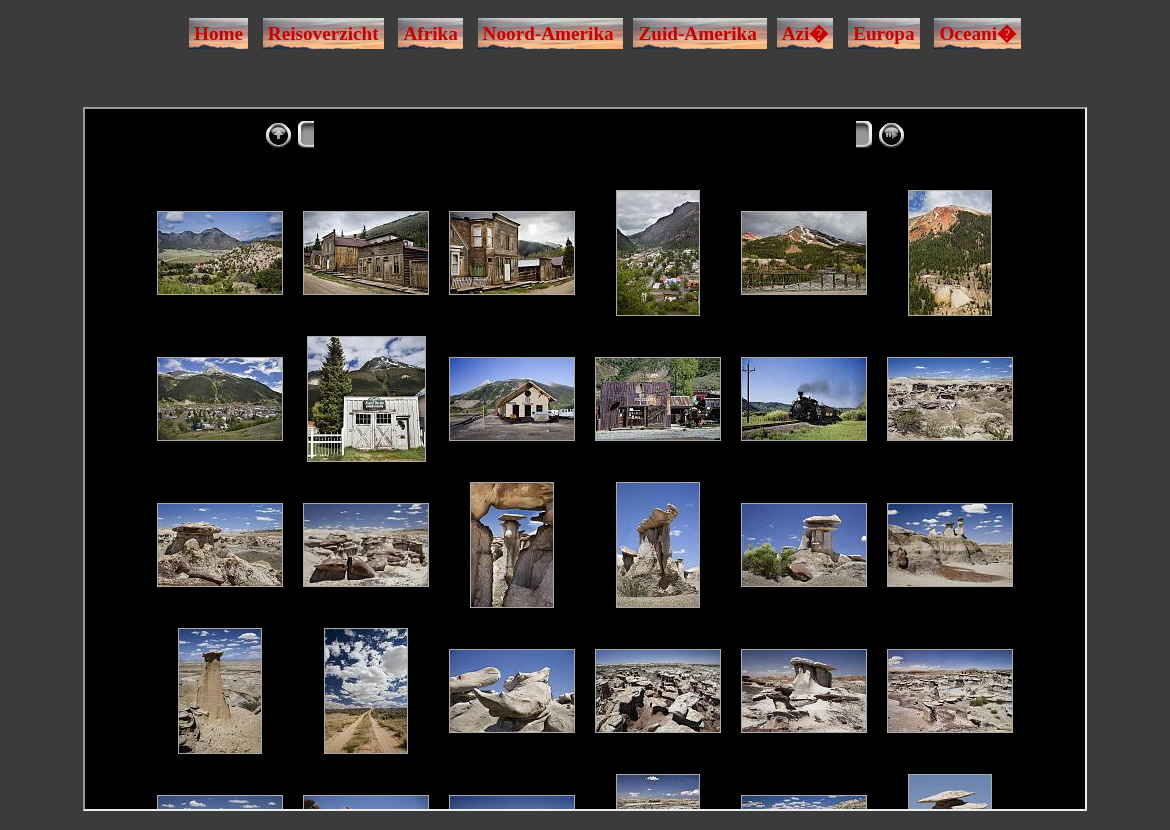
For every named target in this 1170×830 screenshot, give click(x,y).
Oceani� (977, 33)
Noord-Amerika (548, 33)
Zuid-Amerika (697, 33)
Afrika (430, 33)
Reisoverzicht (323, 33)
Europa (884, 33)
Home (218, 33)
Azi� (805, 33)
